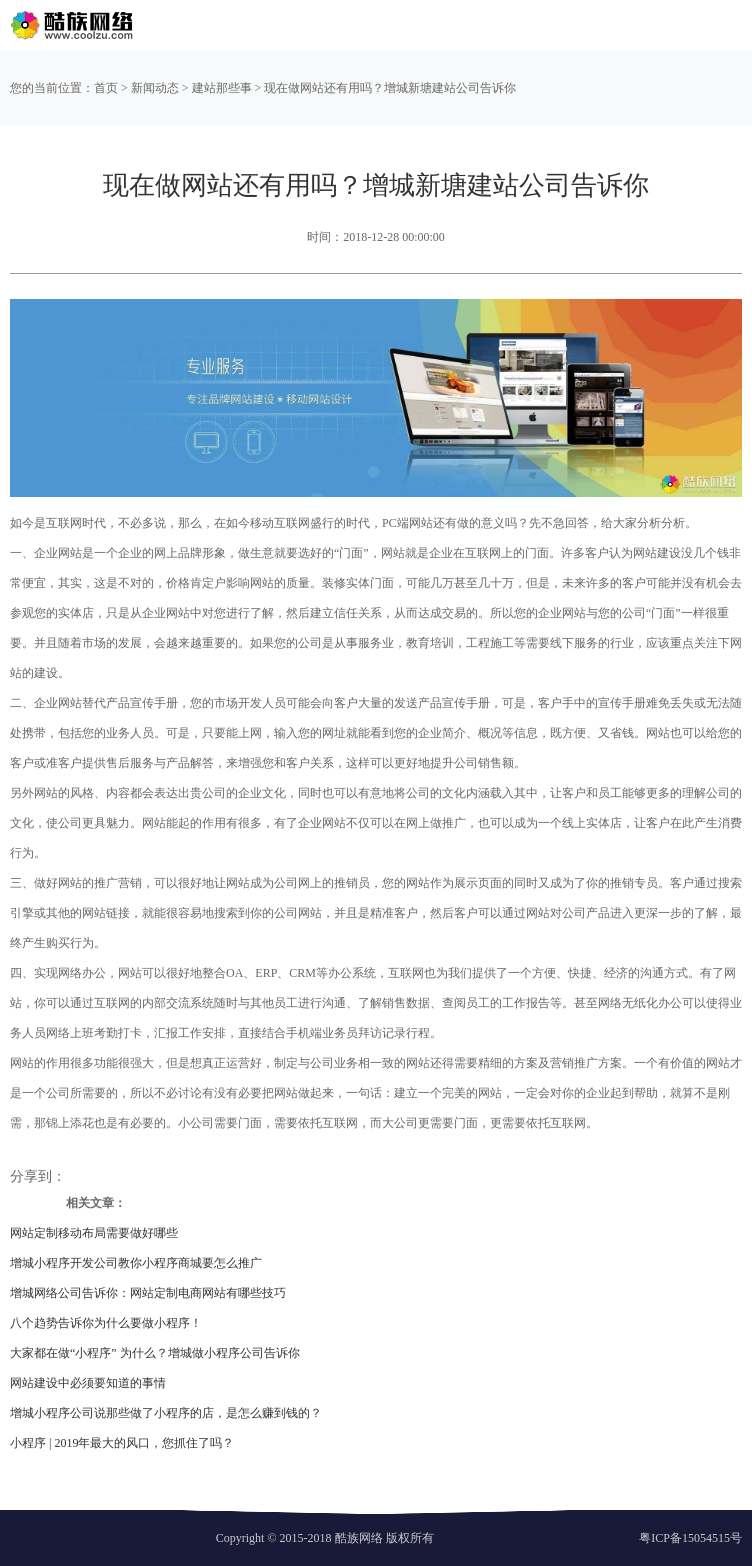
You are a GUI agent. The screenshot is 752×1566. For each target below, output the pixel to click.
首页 (106, 88)
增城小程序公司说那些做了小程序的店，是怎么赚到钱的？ (166, 1413)
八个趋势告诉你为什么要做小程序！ (106, 1323)
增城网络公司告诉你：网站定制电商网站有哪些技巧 (148, 1293)
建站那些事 (222, 88)
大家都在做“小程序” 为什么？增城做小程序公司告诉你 (155, 1353)
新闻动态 (155, 88)
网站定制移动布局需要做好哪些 (94, 1233)
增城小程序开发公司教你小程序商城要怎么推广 (136, 1263)
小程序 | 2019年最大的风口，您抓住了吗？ (122, 1443)
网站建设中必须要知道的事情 (88, 1383)
